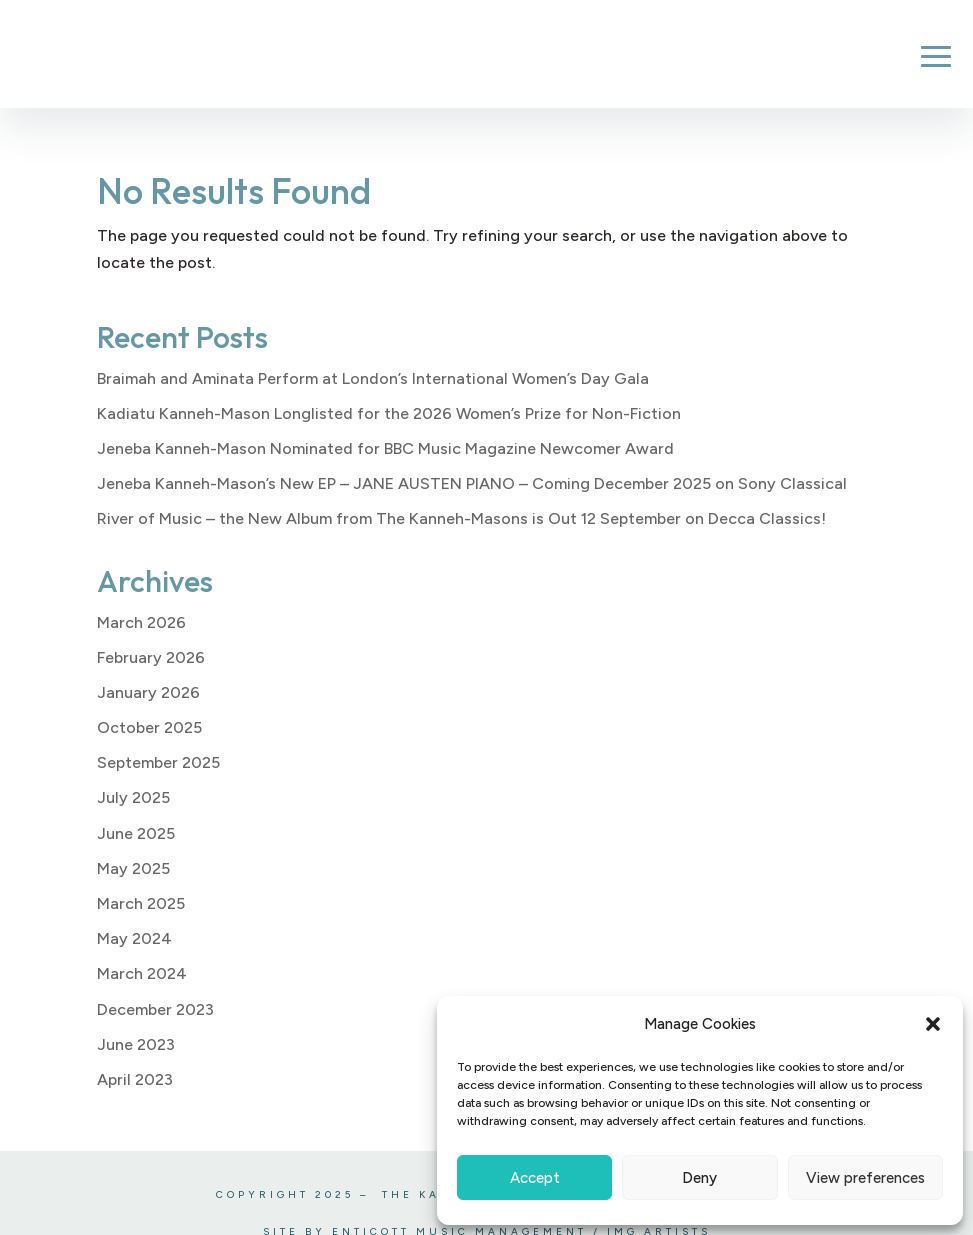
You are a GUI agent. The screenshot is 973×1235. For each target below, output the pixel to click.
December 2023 (155, 1009)
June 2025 (136, 833)
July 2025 (133, 797)
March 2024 (142, 973)
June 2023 (136, 1044)
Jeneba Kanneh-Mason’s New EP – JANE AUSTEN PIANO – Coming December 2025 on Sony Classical (472, 483)
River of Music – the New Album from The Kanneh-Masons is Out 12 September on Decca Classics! (461, 518)
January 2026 (148, 692)
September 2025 (158, 762)
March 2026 (141, 622)
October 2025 (149, 727)
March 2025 (141, 903)
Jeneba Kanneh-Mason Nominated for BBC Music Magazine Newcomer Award (385, 448)
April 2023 (135, 1079)
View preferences (865, 1178)
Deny (699, 1178)
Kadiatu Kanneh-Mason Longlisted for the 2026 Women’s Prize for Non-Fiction (389, 413)
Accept (535, 1178)
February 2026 (151, 657)
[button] (933, 1024)
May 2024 (134, 938)
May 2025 (133, 868)
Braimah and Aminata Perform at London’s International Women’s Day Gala (373, 378)
